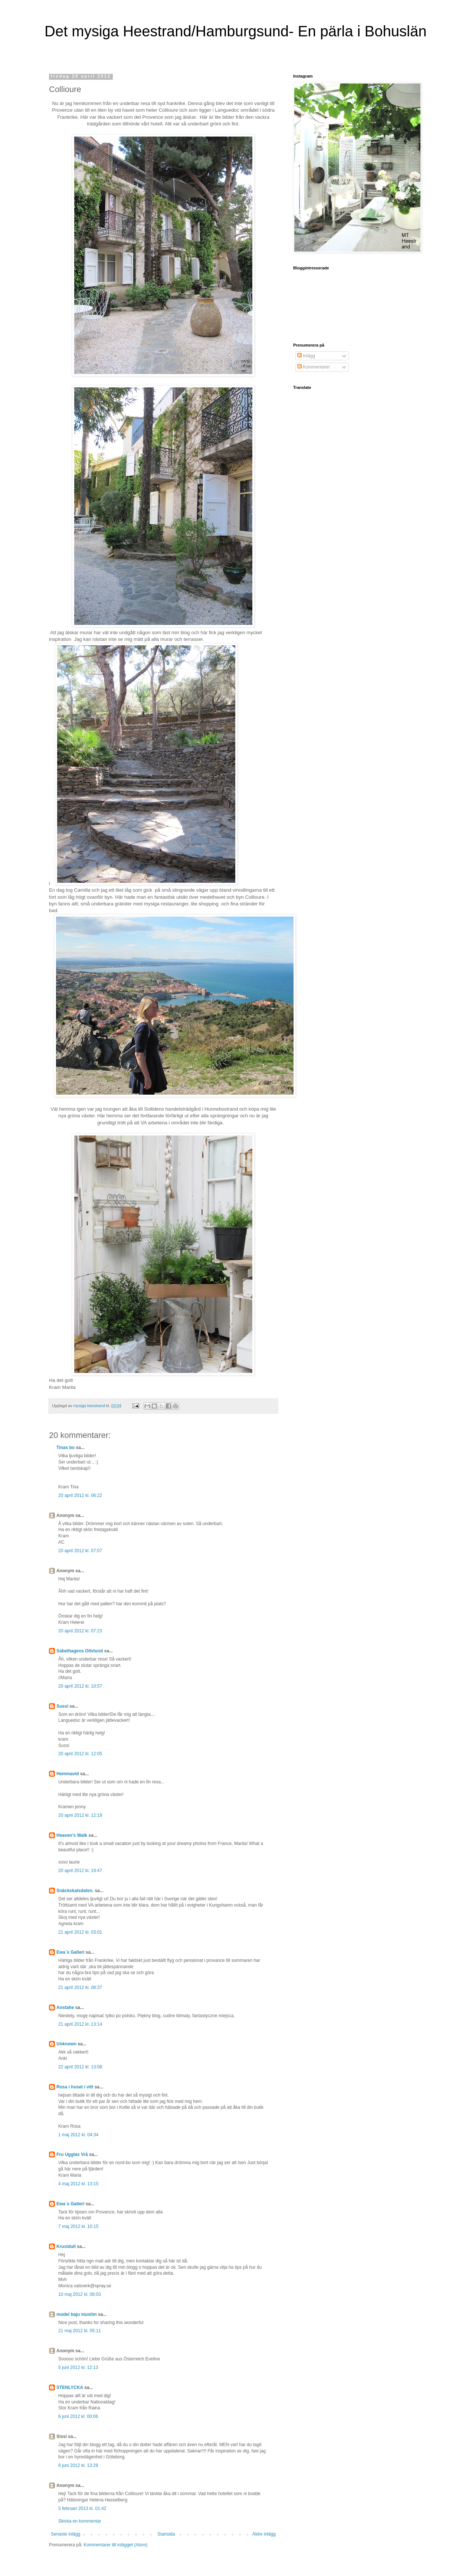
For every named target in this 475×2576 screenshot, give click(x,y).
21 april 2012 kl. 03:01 (80, 1932)
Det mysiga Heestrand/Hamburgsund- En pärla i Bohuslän (235, 31)
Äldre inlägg (264, 2534)
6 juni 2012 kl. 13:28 (78, 2465)
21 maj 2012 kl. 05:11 (79, 2330)
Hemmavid (67, 1773)
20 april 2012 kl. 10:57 (80, 1686)
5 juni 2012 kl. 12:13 (78, 2367)
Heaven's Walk (71, 1835)
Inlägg (306, 355)
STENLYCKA (69, 2387)
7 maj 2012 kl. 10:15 (78, 2226)
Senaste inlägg (65, 2534)
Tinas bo (65, 1447)
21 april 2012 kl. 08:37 (80, 1987)
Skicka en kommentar (79, 2521)
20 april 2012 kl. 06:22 (80, 1495)
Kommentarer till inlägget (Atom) (115, 2544)
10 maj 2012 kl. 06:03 (79, 2294)
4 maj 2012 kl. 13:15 (78, 2183)
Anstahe (65, 2007)
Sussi (62, 1706)
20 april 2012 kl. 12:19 (80, 1815)
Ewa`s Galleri (70, 1952)
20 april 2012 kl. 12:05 (80, 1753)
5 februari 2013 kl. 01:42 (82, 2508)
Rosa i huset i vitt (74, 2087)
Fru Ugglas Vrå (72, 2154)
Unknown (66, 2043)
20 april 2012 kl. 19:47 (80, 1870)
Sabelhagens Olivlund (79, 1651)
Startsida (166, 2534)
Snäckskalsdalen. (75, 1890)
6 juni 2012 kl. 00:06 (78, 2416)
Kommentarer (313, 367)
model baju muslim (76, 2314)
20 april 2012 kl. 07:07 (80, 1550)
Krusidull (66, 2246)
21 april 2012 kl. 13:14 (80, 2024)
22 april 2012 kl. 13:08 (80, 2066)
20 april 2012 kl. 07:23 (80, 1630)
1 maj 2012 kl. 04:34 (78, 2134)
